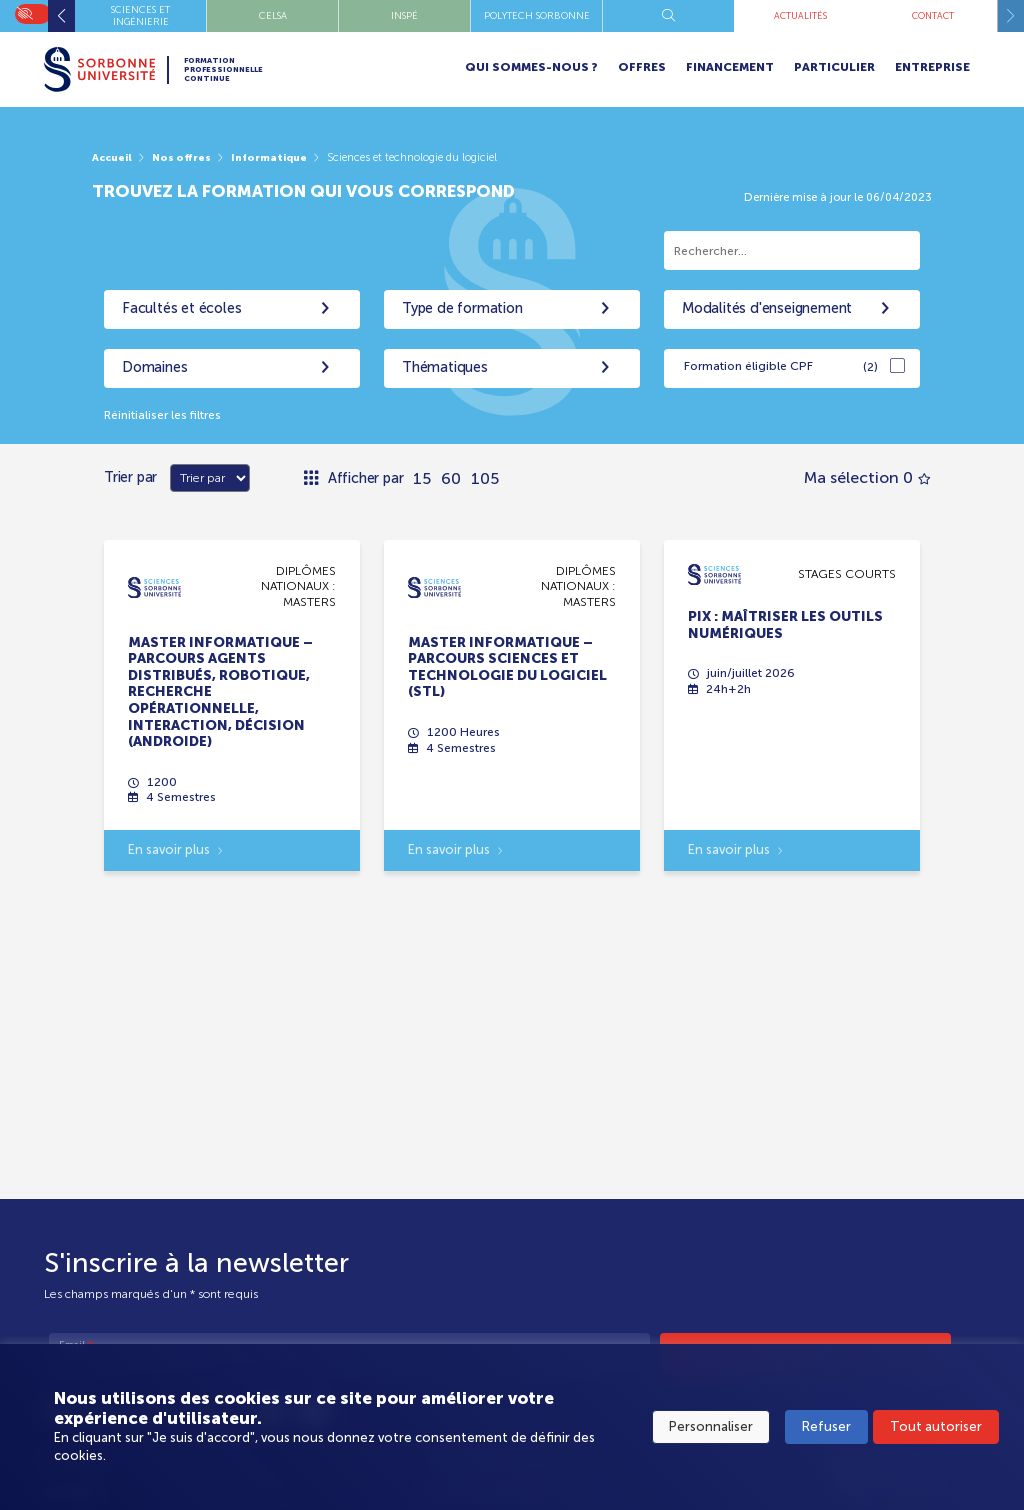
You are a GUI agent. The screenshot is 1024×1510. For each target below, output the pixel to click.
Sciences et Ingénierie (536, 15)
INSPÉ (800, 15)
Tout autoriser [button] (936, 1428)
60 (451, 478)
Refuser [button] (826, 1428)
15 (422, 478)
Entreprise (932, 67)
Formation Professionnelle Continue (246, 69)
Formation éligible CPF (781, 368)
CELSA (669, 15)
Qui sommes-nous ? (531, 67)
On (24, 11)
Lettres (273, 15)
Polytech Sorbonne (933, 15)
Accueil (114, 157)
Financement (730, 67)
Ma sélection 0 (867, 478)
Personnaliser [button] (711, 1428)
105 (485, 478)
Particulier (834, 67)
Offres (642, 67)
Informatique (278, 157)
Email (76, 1346)
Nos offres (187, 157)
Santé (404, 15)
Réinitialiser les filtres (169, 415)
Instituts (141, 15)
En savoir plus (176, 854)
